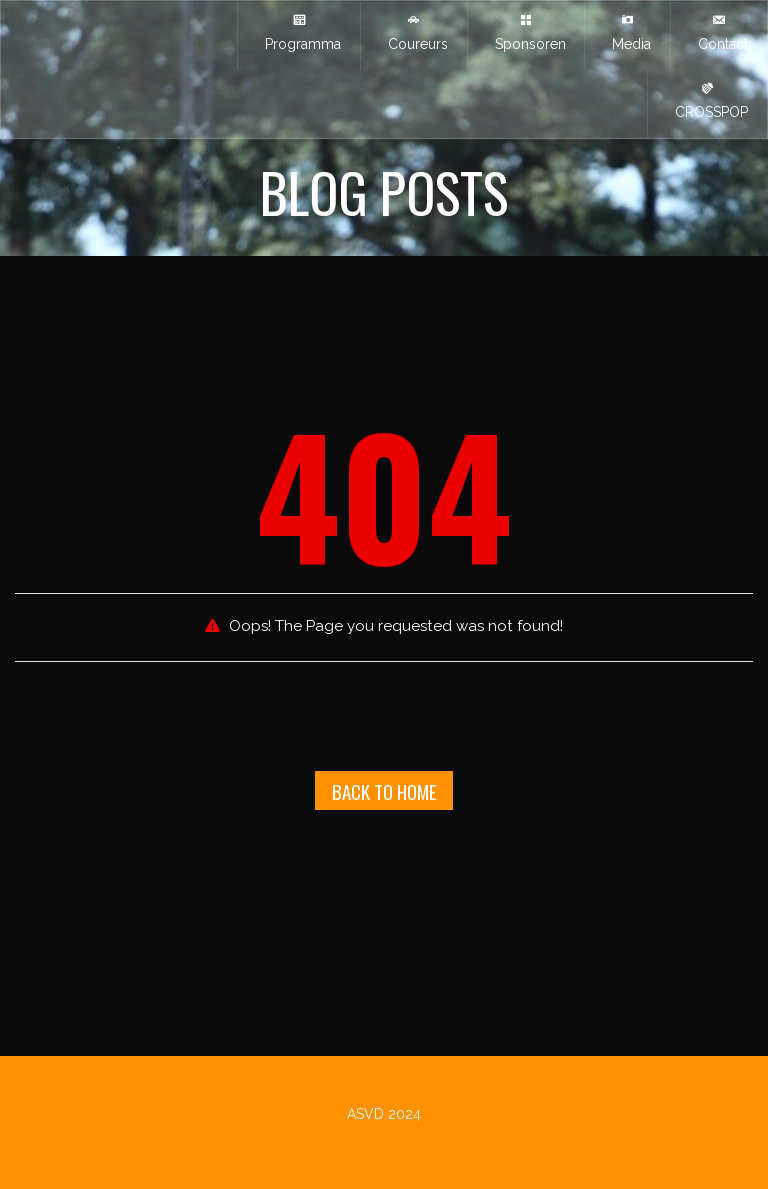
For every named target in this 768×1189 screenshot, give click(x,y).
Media (627, 32)
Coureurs (414, 32)
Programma (299, 32)
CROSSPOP (707, 100)
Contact (719, 32)
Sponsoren (526, 32)
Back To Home (384, 791)
